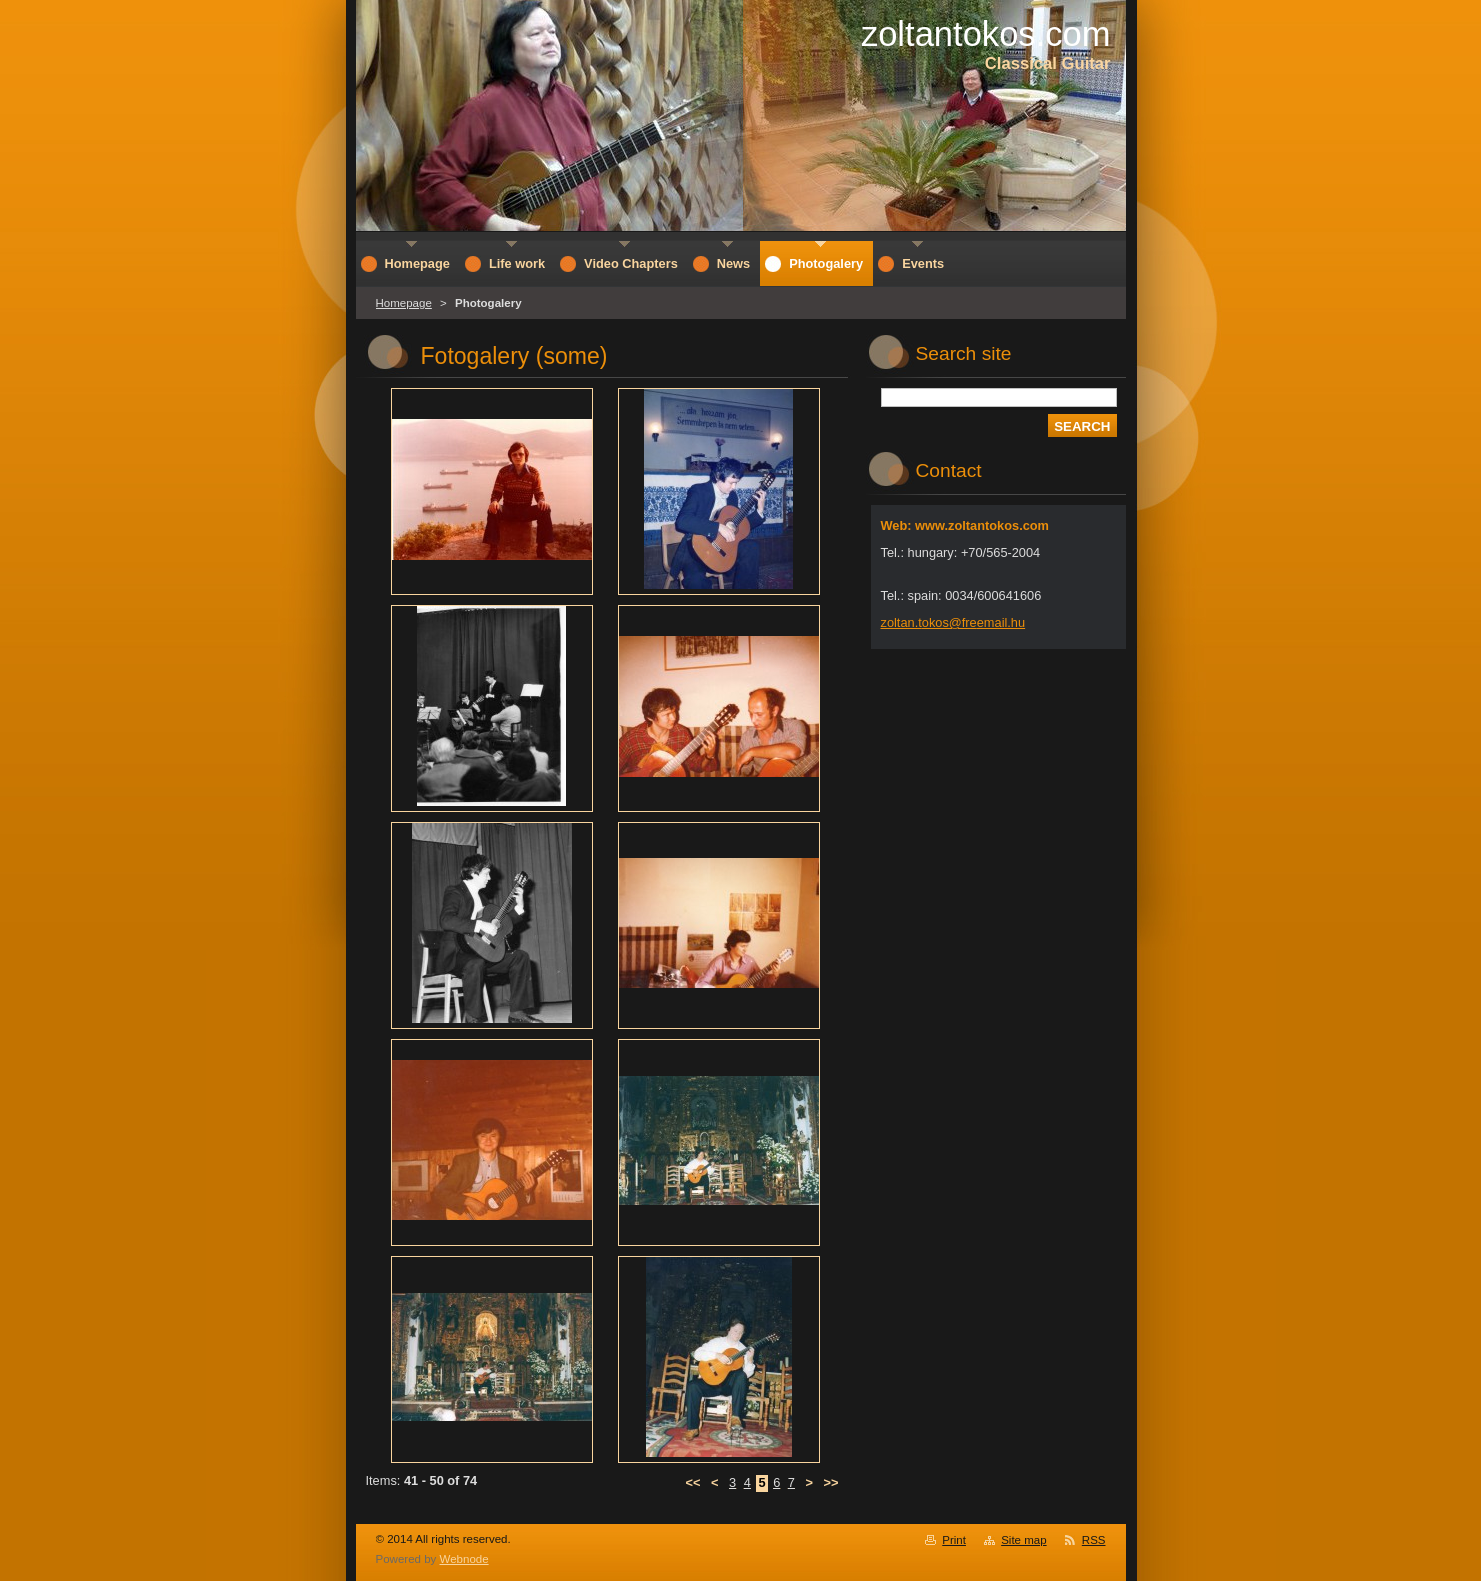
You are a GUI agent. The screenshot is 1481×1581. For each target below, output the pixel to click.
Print (954, 1540)
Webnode (464, 1559)
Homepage (404, 303)
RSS (1094, 1540)
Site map (1023, 1540)
